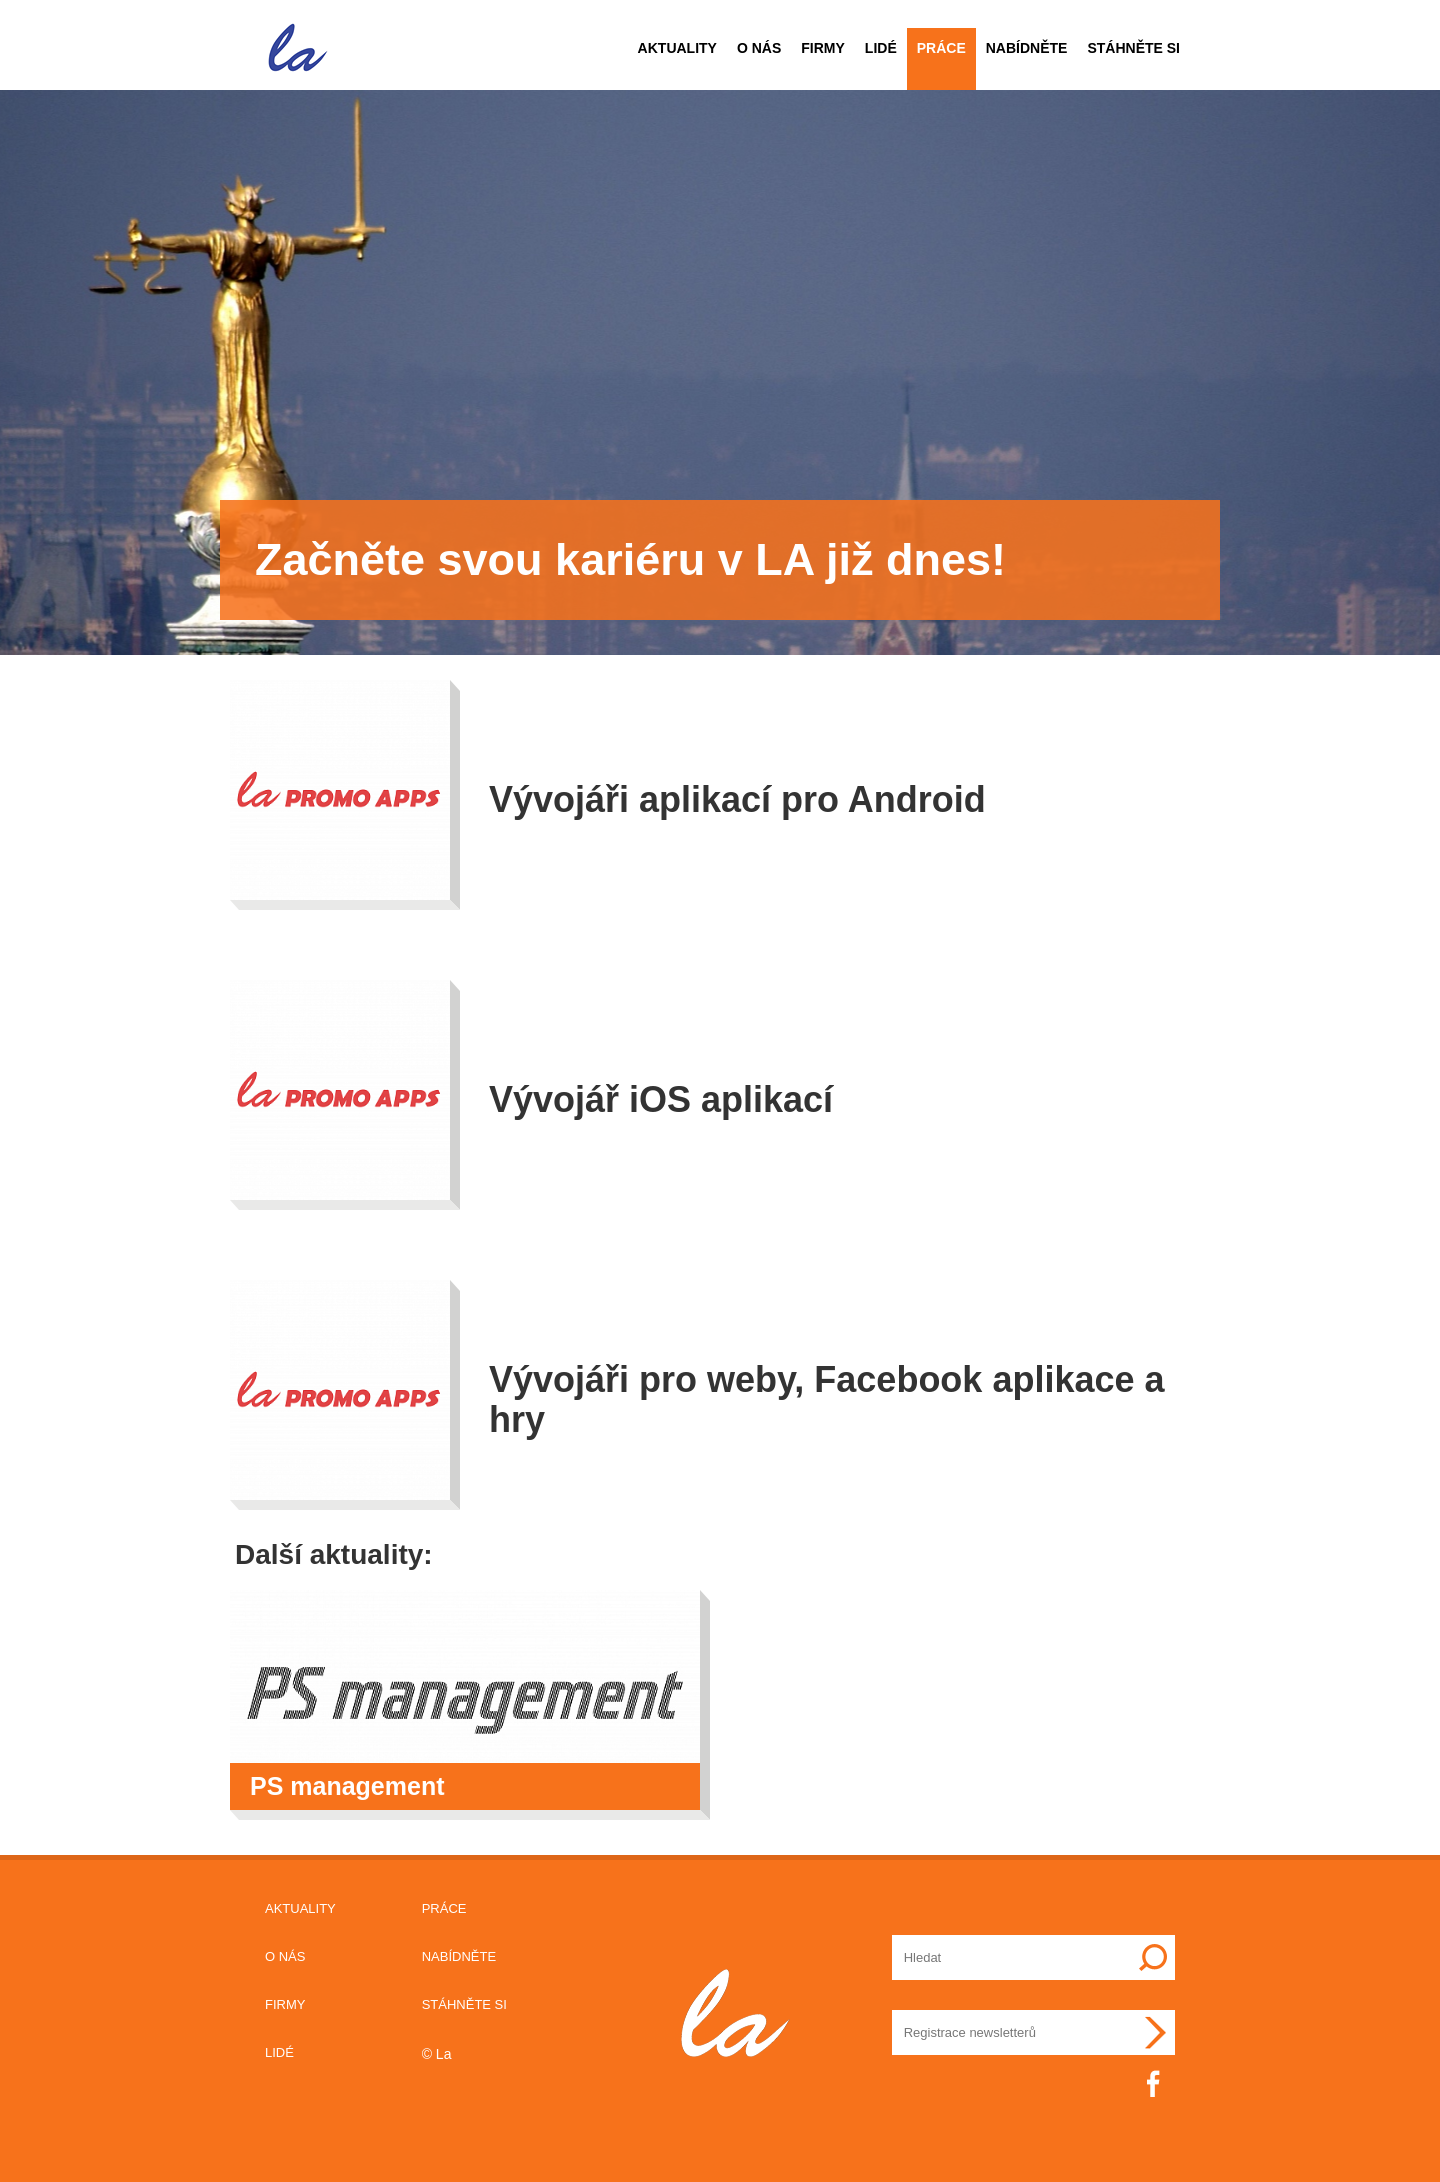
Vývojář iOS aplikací (661, 1099)
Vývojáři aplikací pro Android (737, 799)
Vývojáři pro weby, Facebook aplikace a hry (827, 1399)
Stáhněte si (1133, 48)
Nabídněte (1027, 48)
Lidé (881, 48)
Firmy (823, 48)
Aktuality (677, 48)
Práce (941, 48)
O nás (759, 48)
